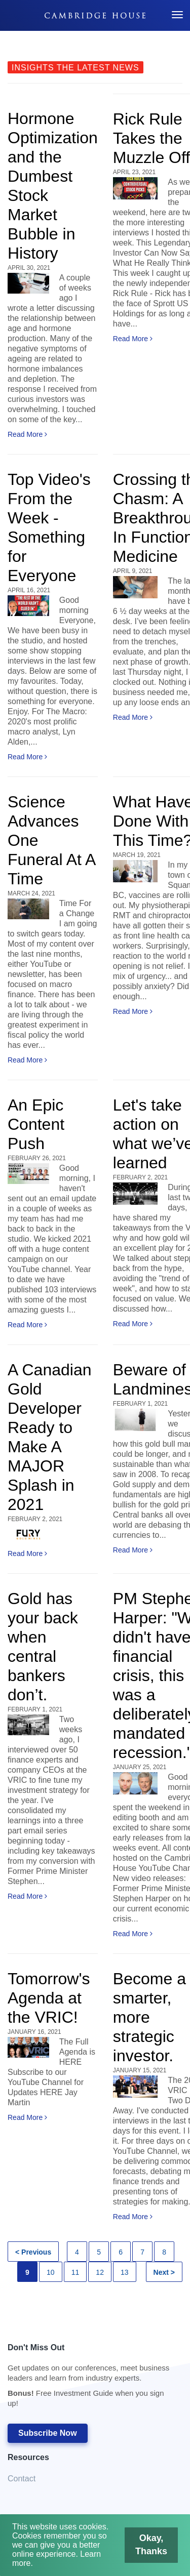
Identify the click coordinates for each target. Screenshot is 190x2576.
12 (100, 2272)
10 (51, 2272)
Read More (27, 434)
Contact (21, 2478)
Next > (164, 2272)
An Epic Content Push (36, 1124)
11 (75, 2272)
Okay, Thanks (139, 2552)
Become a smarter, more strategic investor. (149, 2017)
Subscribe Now (47, 2433)
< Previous (33, 2252)
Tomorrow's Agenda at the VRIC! (49, 1998)
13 (125, 2272)
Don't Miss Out (90, 2378)
